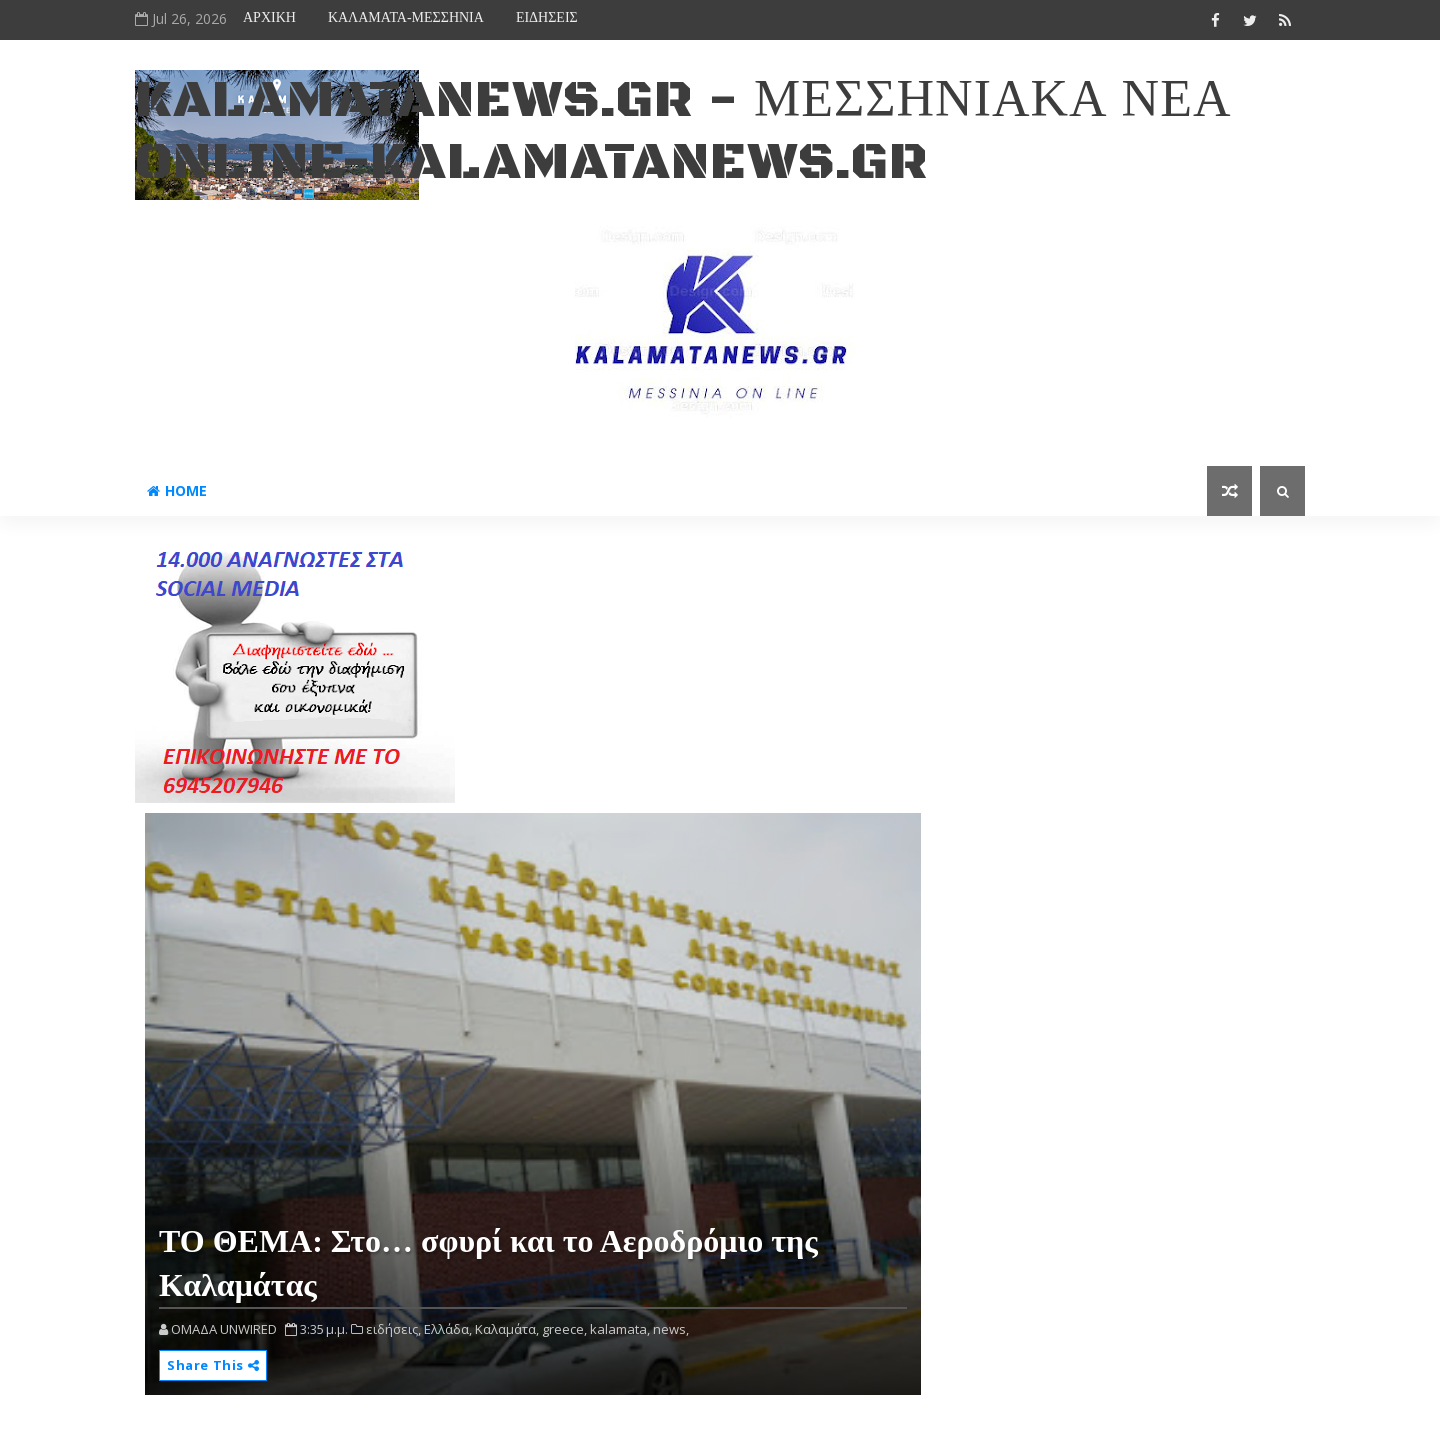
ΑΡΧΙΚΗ (269, 17)
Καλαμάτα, (507, 1329)
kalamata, (620, 1329)
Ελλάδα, (448, 1329)
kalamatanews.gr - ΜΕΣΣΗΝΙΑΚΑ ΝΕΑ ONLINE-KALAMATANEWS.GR (683, 131)
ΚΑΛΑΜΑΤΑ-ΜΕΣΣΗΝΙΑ (406, 17)
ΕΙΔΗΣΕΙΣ (547, 17)
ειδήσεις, (393, 1329)
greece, (564, 1329)
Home (177, 490)
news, (671, 1329)
